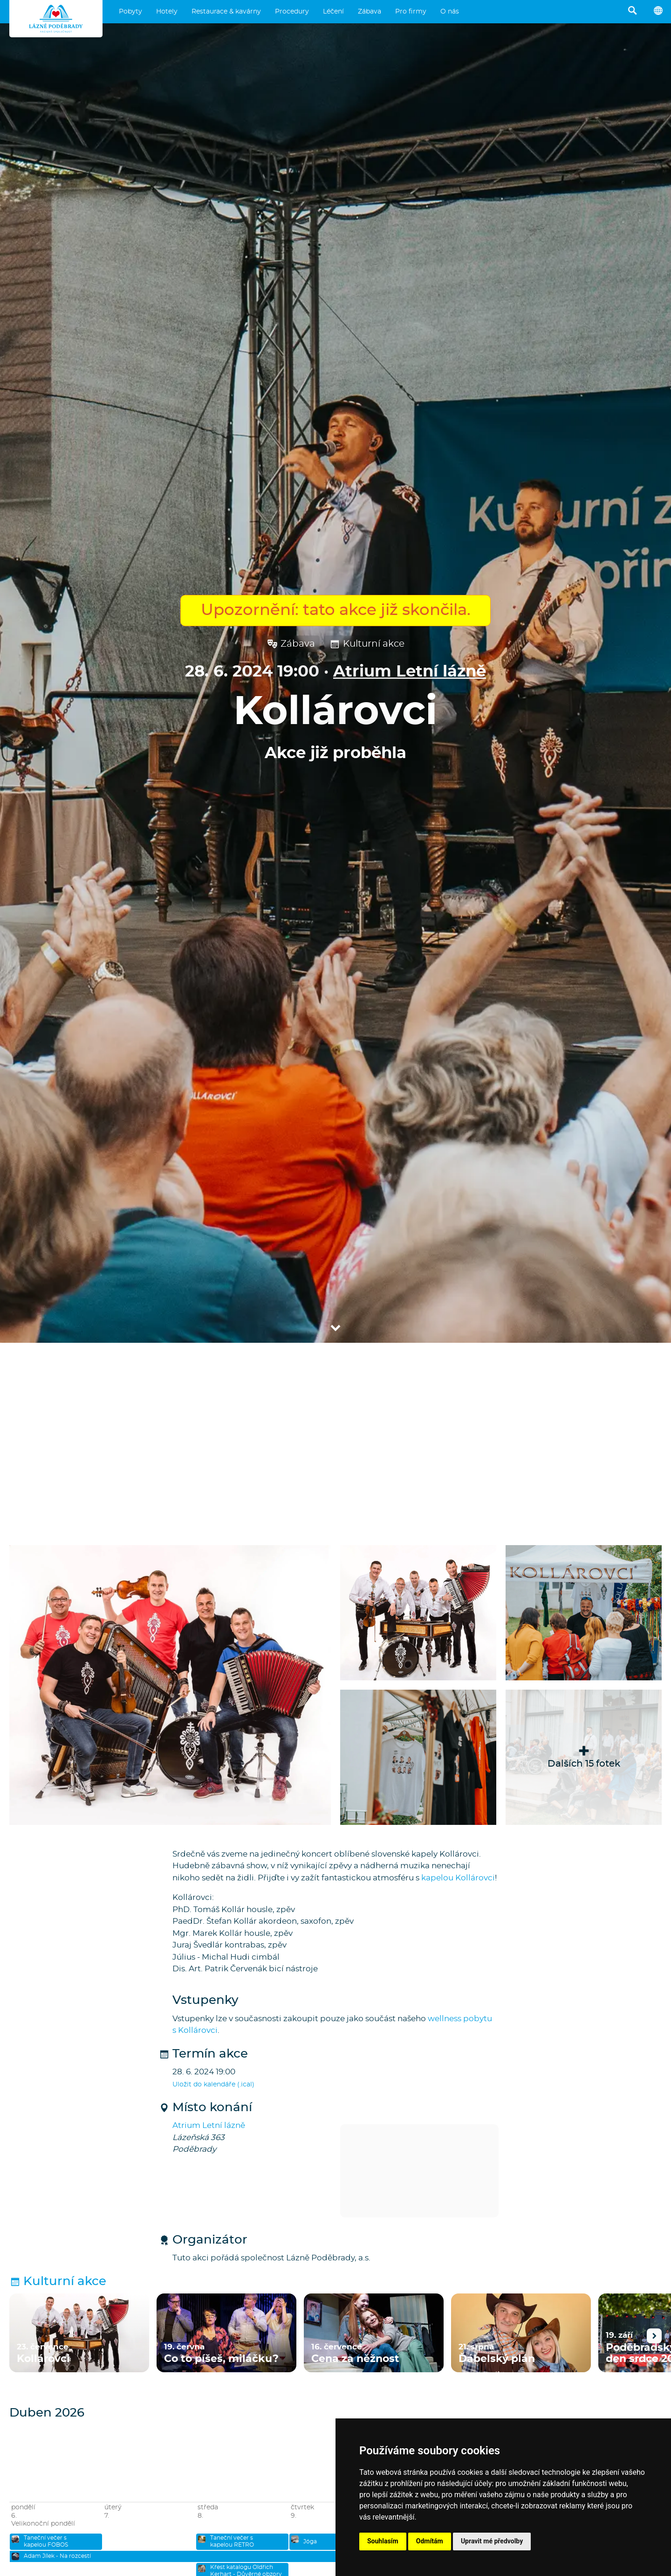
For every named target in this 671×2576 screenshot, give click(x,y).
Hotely (167, 11)
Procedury (292, 11)
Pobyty (130, 11)
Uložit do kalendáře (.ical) (213, 2084)
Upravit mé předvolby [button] (492, 2541)
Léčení (333, 11)
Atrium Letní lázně (409, 672)
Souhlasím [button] (382, 2541)
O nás (449, 11)
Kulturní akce (366, 644)
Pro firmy (410, 11)
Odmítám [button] (429, 2541)
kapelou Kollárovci (458, 1878)
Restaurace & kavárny (226, 11)
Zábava (369, 11)
